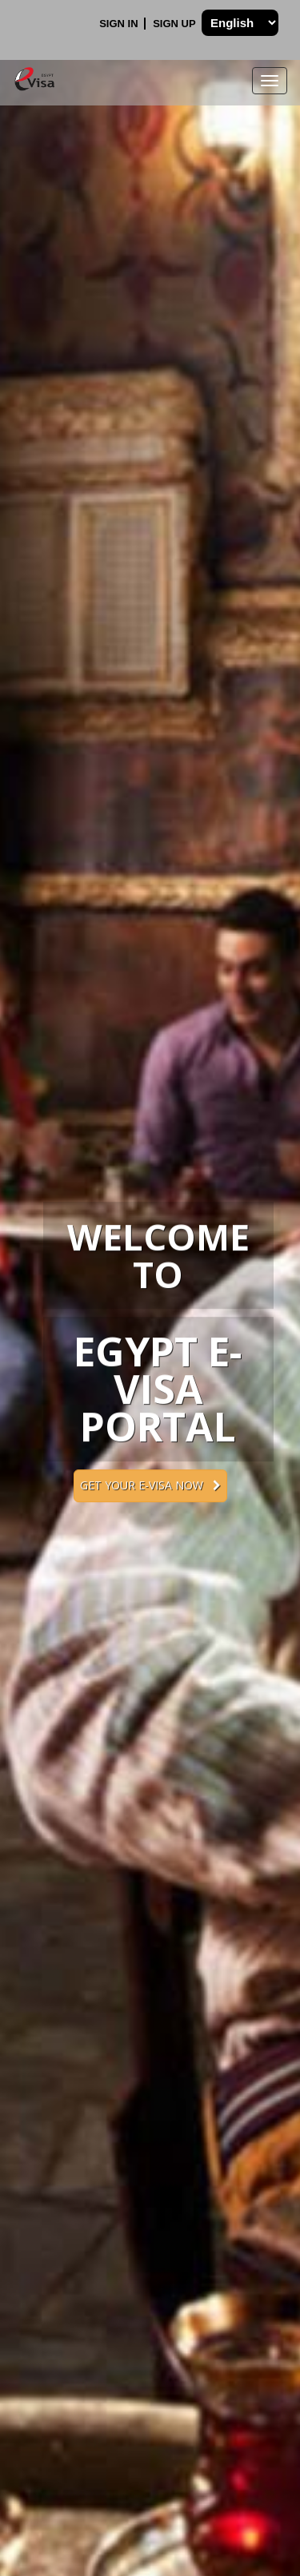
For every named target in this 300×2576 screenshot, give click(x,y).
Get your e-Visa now (150, 1485)
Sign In (120, 24)
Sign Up (175, 24)
